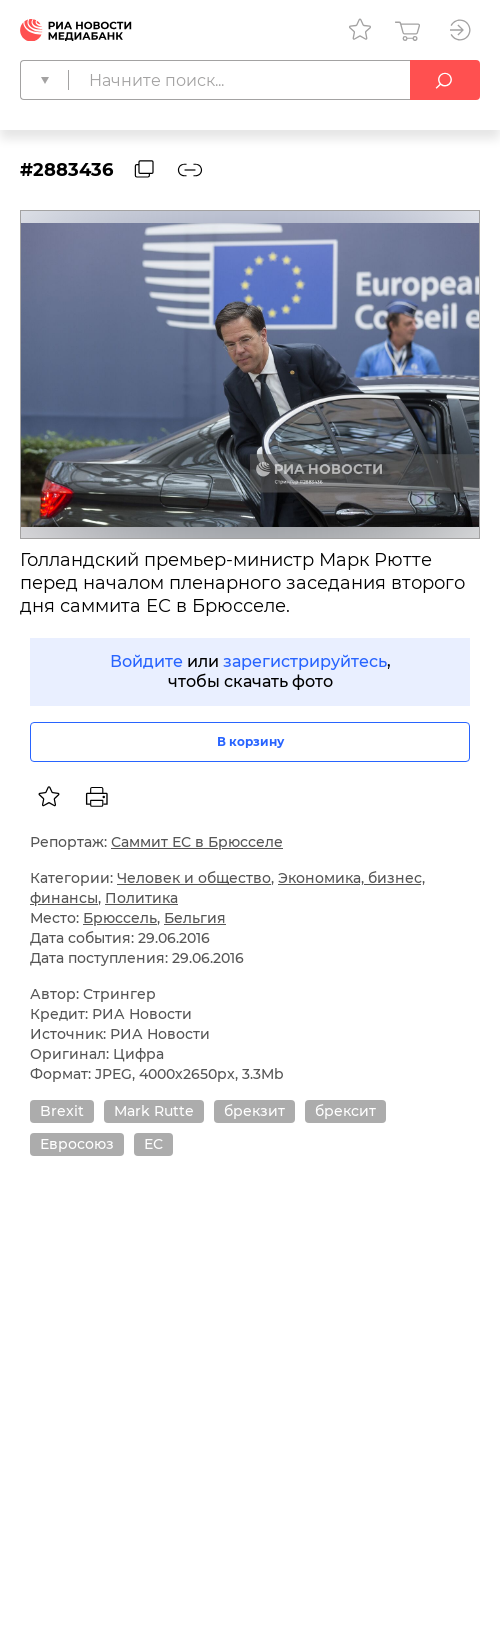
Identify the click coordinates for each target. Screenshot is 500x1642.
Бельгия (195, 918)
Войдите (146, 661)
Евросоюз (77, 1144)
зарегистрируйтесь (305, 661)
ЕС (153, 1144)
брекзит (254, 1111)
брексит (345, 1111)
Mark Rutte (154, 1111)
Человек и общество (194, 878)
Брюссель (120, 918)
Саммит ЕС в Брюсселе (197, 842)
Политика (141, 898)
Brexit (62, 1111)
